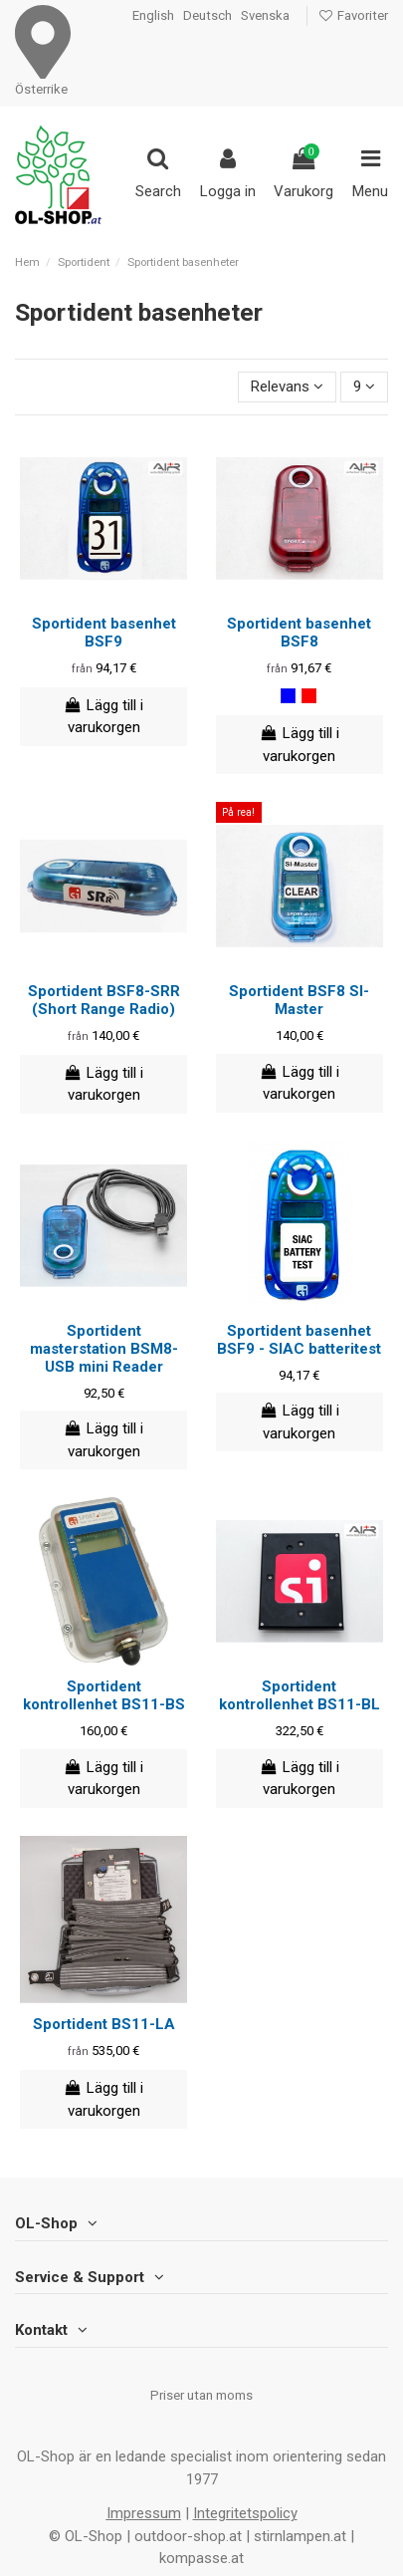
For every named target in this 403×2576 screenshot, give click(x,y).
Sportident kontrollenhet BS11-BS (104, 1695)
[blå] (288, 695)
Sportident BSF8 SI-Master (299, 1000)
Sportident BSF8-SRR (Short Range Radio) (104, 1000)
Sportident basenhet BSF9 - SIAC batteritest (299, 1340)
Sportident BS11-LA (104, 2024)
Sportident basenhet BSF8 (299, 632)
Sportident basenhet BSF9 (104, 632)
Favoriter (352, 15)
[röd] (309, 695)
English (153, 15)
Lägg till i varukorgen (103, 716)
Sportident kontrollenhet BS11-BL (299, 1695)
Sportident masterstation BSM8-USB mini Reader (104, 1349)
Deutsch (207, 15)
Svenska (265, 15)
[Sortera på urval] (287, 387)
